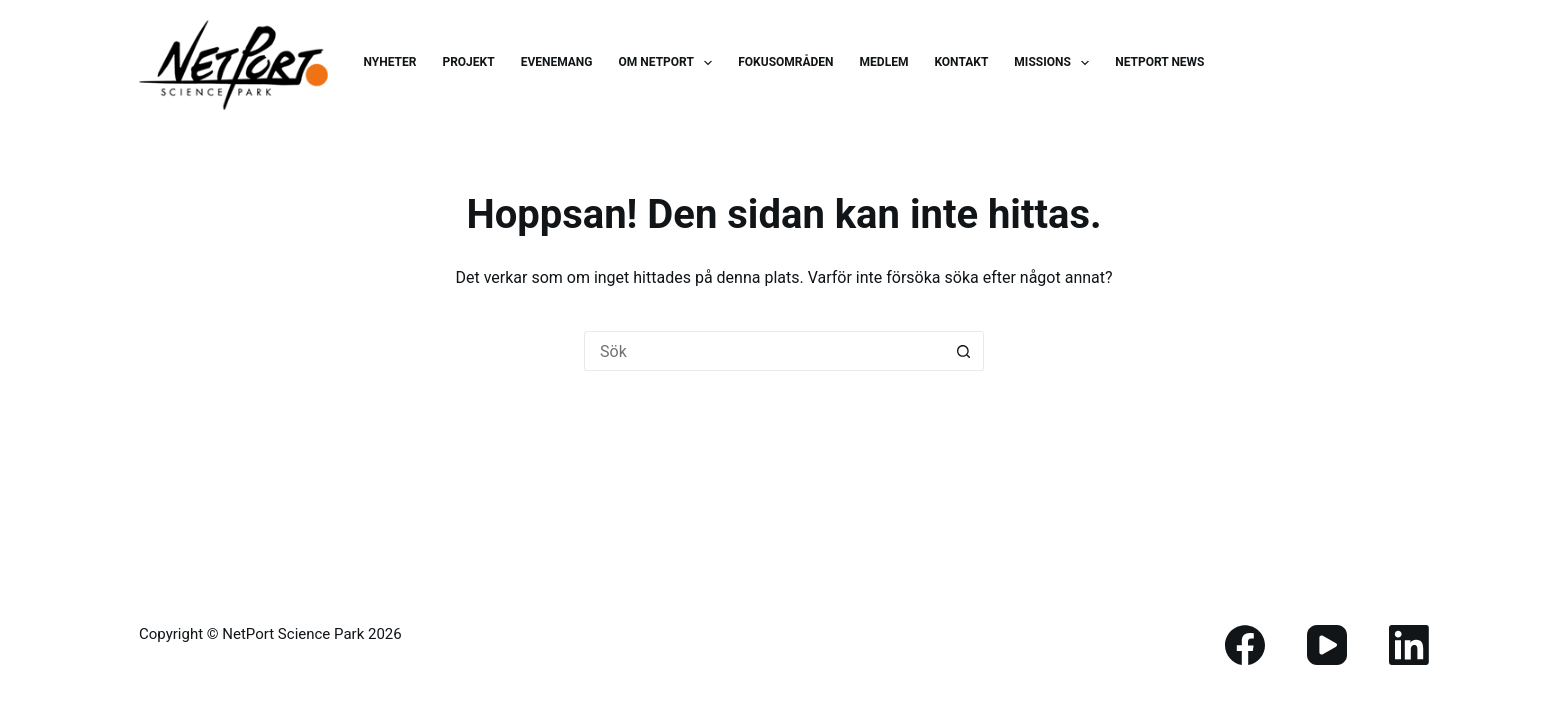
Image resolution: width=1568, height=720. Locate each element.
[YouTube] (1327, 645)
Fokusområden (785, 62)
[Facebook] (1245, 645)
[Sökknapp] (964, 351)
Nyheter (389, 62)
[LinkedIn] (1409, 645)
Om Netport (670, 63)
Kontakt (961, 62)
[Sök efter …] (764, 351)
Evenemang (557, 62)
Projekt (468, 62)
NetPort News (1159, 62)
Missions (1055, 63)
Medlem (884, 62)
